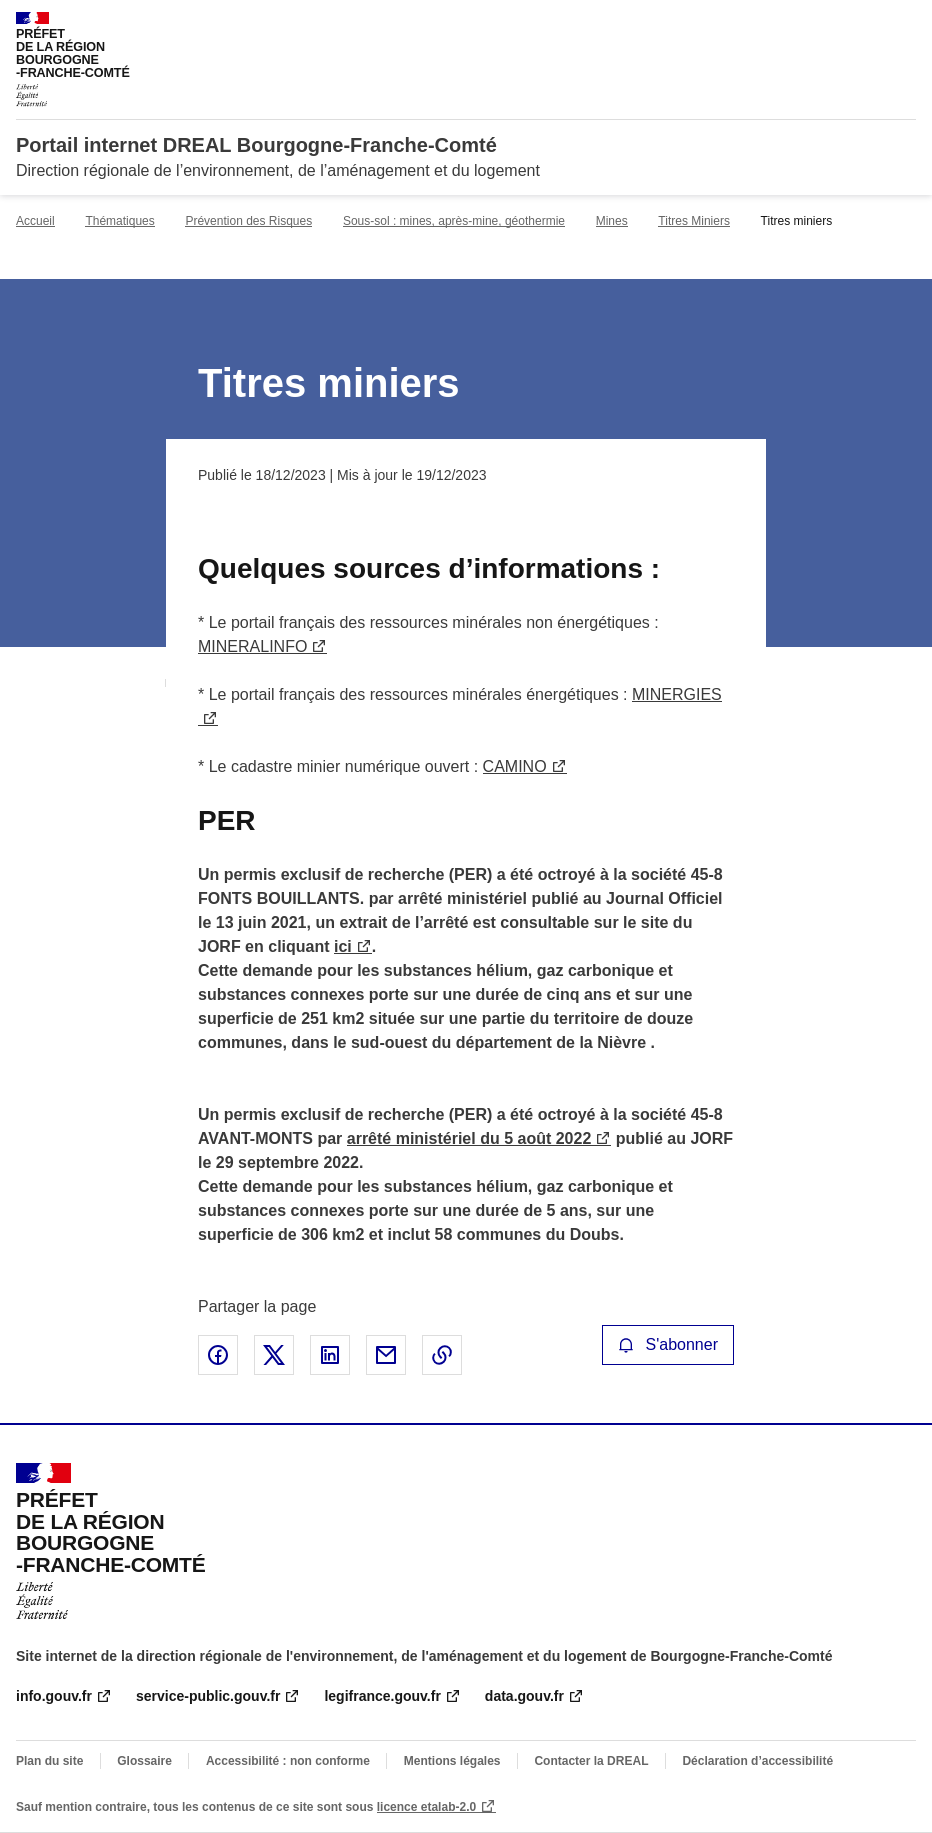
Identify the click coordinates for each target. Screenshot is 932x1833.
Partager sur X (274, 1355)
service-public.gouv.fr (208, 1696)
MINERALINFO (252, 646)
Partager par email (386, 1355)
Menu (904, 24)
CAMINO (515, 766)
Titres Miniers (694, 221)
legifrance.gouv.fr (382, 1696)
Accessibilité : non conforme (288, 1761)
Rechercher (864, 24)
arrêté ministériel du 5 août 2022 (469, 1138)
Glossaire (144, 1761)
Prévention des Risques (248, 221)
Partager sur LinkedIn (330, 1355)
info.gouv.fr (54, 1696)
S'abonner (668, 1344)
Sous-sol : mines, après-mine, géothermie (454, 221)
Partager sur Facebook (218, 1355)
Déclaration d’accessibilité (757, 1761)
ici (343, 946)
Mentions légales (452, 1761)
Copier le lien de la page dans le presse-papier (442, 1355)
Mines (612, 221)
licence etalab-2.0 (426, 1807)
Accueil (35, 221)
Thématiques (119, 221)
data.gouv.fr (524, 1696)
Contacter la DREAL (591, 1761)
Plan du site (49, 1761)
